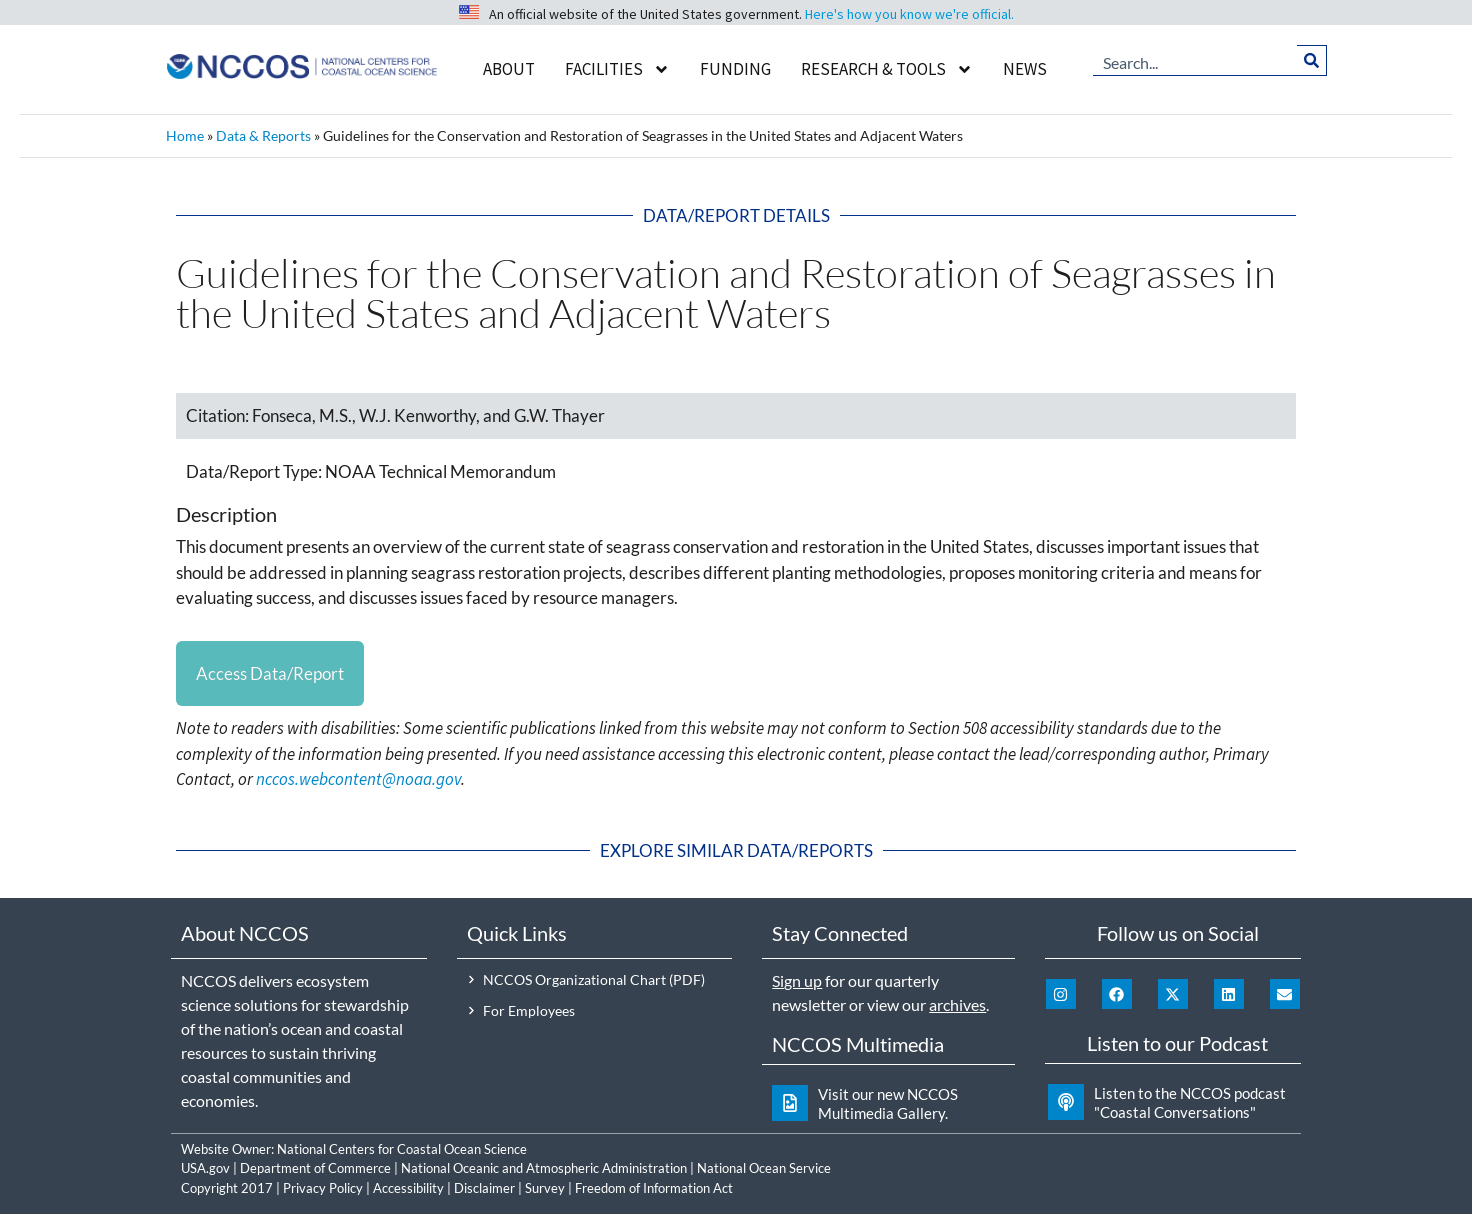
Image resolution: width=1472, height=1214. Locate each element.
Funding (735, 69)
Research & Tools (887, 69)
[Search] (1311, 60)
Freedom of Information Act (654, 1188)
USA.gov (205, 1169)
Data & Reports (263, 135)
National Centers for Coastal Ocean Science (402, 1149)
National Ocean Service (764, 1169)
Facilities (617, 69)
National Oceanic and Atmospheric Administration (544, 1169)
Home (185, 135)
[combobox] (1195, 60)
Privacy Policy (323, 1188)
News (1025, 69)
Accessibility (408, 1188)
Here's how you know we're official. (909, 14)
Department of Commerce (315, 1169)
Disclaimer (484, 1188)
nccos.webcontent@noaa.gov (358, 780)
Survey (545, 1188)
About (509, 69)
